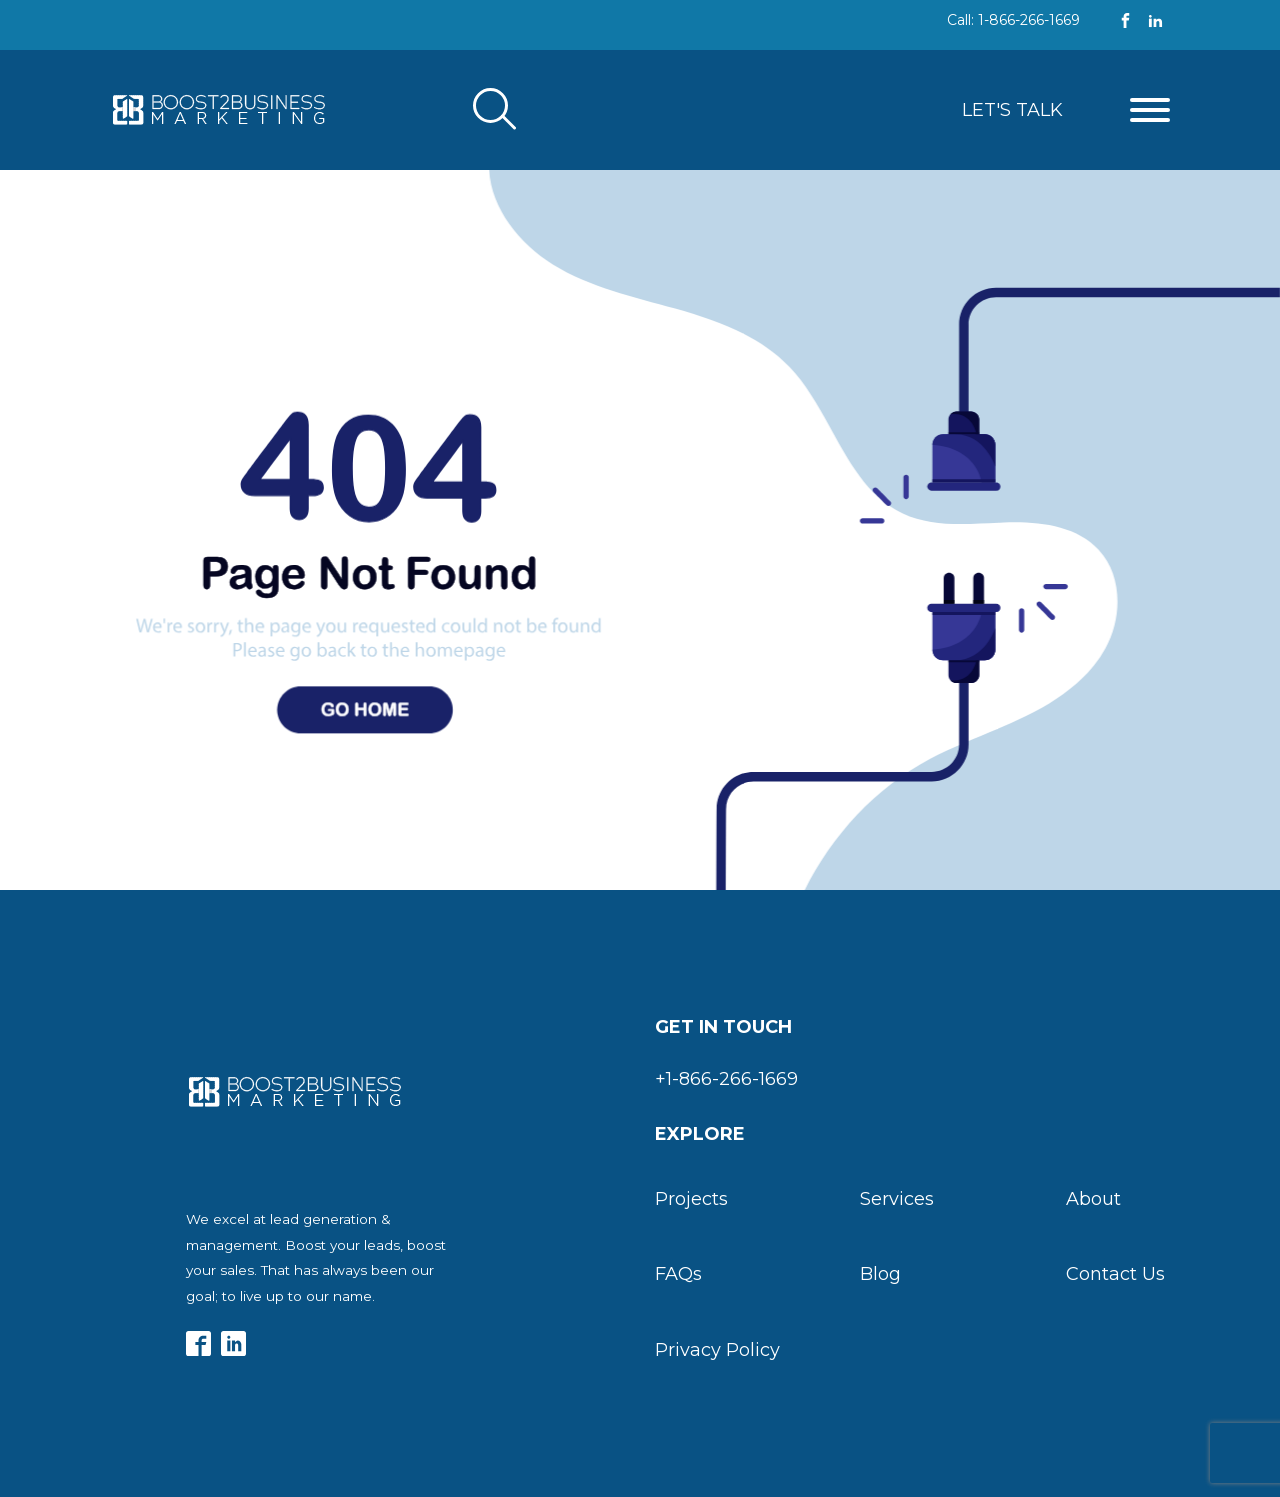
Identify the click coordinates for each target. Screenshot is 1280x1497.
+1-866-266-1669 (726, 1079)
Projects (691, 1199)
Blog (880, 1274)
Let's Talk (1012, 110)
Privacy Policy (717, 1350)
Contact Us (1115, 1274)
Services (897, 1199)
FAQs (678, 1274)
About (1093, 1199)
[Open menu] (1150, 110)
